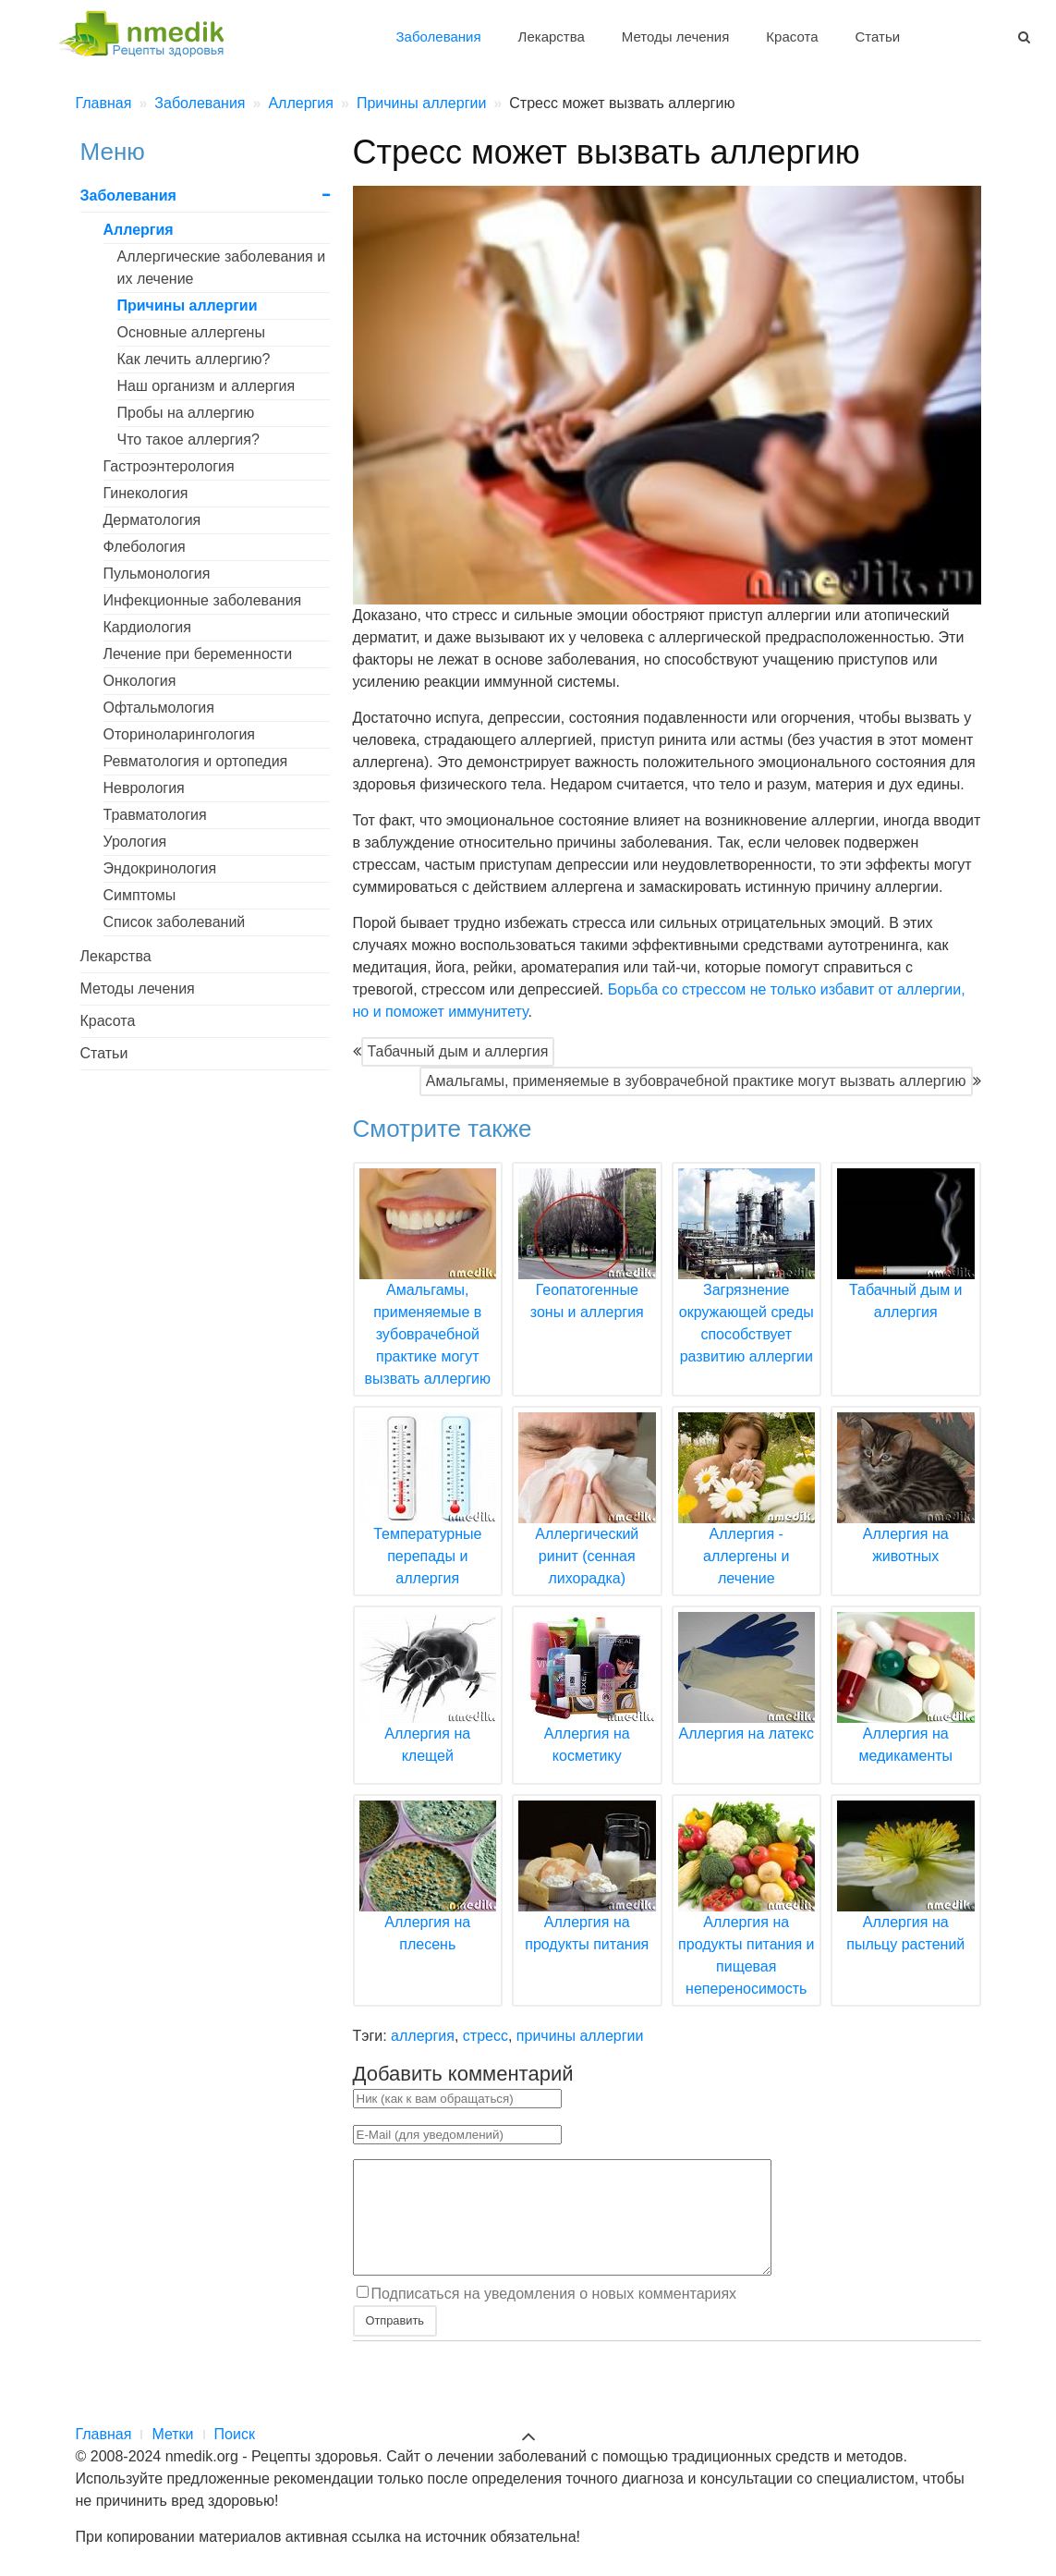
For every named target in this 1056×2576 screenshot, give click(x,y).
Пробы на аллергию (186, 413)
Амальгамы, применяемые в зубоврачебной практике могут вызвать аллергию (696, 1081)
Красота (792, 36)
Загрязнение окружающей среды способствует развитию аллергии (747, 1290)
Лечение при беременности (198, 654)
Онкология (139, 681)
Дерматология (152, 520)
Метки (172, 2434)
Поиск (234, 2434)
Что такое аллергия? (188, 439)
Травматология (155, 815)
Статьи (877, 36)
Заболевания (438, 36)
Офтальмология (158, 707)
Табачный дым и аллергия (458, 1051)
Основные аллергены (191, 332)
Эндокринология (160, 868)
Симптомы (139, 895)
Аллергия (138, 230)
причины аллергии (580, 2036)
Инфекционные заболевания (202, 600)
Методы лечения (675, 36)
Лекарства (551, 36)
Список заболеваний (174, 922)
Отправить (395, 2343)
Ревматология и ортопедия (195, 761)
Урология (135, 841)
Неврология (144, 788)
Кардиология (147, 627)
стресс (485, 2036)
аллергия (423, 2036)
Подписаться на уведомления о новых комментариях (554, 2316)
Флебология (144, 547)
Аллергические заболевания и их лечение (221, 268)
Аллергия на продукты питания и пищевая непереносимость (747, 1922)
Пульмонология (157, 573)
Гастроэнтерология (169, 466)
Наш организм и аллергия (206, 386)
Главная (104, 2434)
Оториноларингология (179, 734)
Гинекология (145, 493)
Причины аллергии (187, 305)
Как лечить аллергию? (194, 359)
